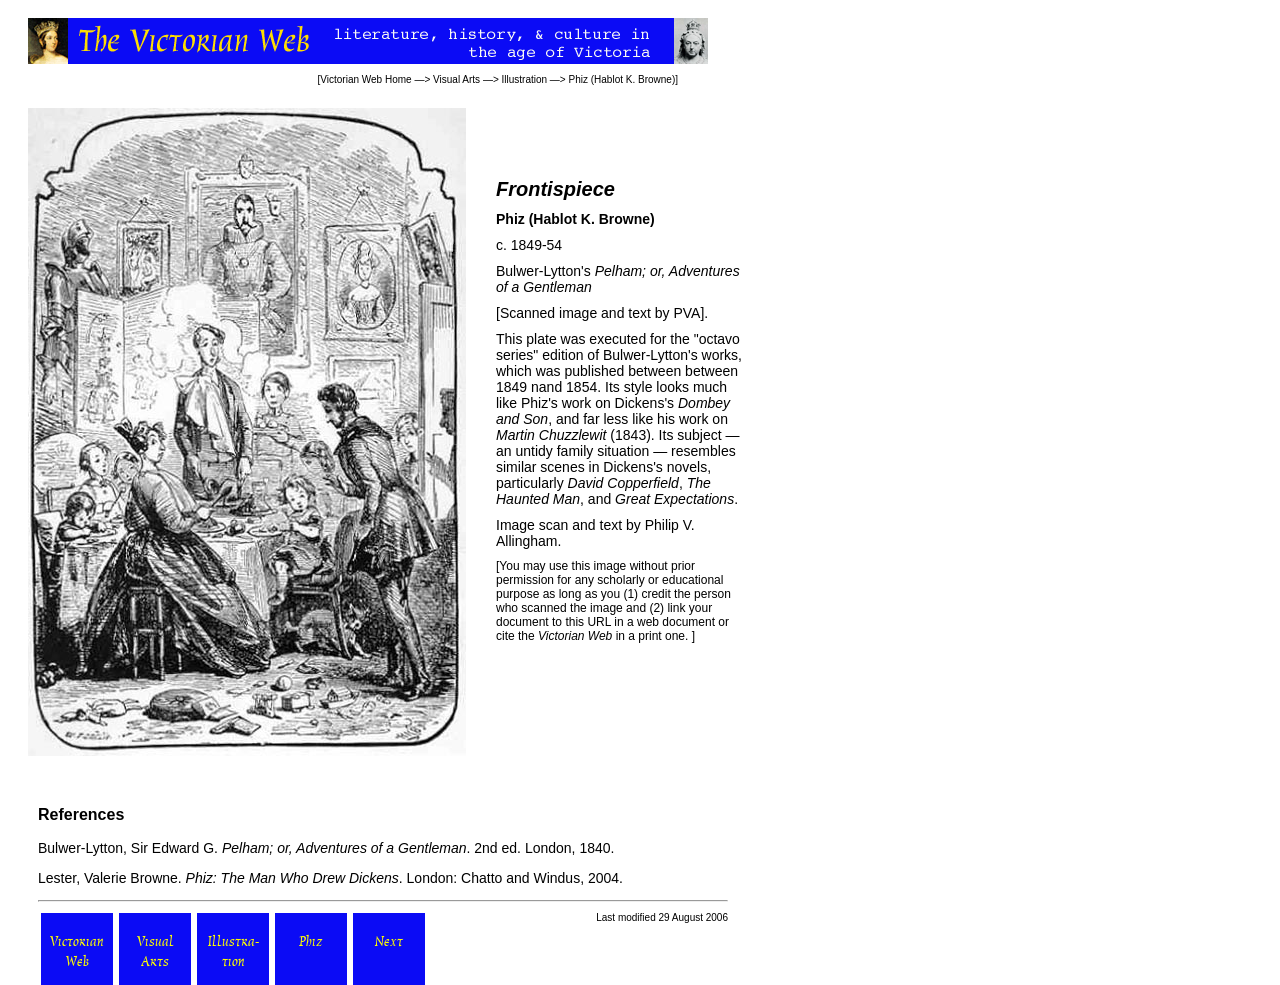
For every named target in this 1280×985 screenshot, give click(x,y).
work (577, 403)
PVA (686, 313)
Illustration (525, 79)
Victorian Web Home (365, 79)
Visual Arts (456, 79)
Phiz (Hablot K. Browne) (622, 79)
